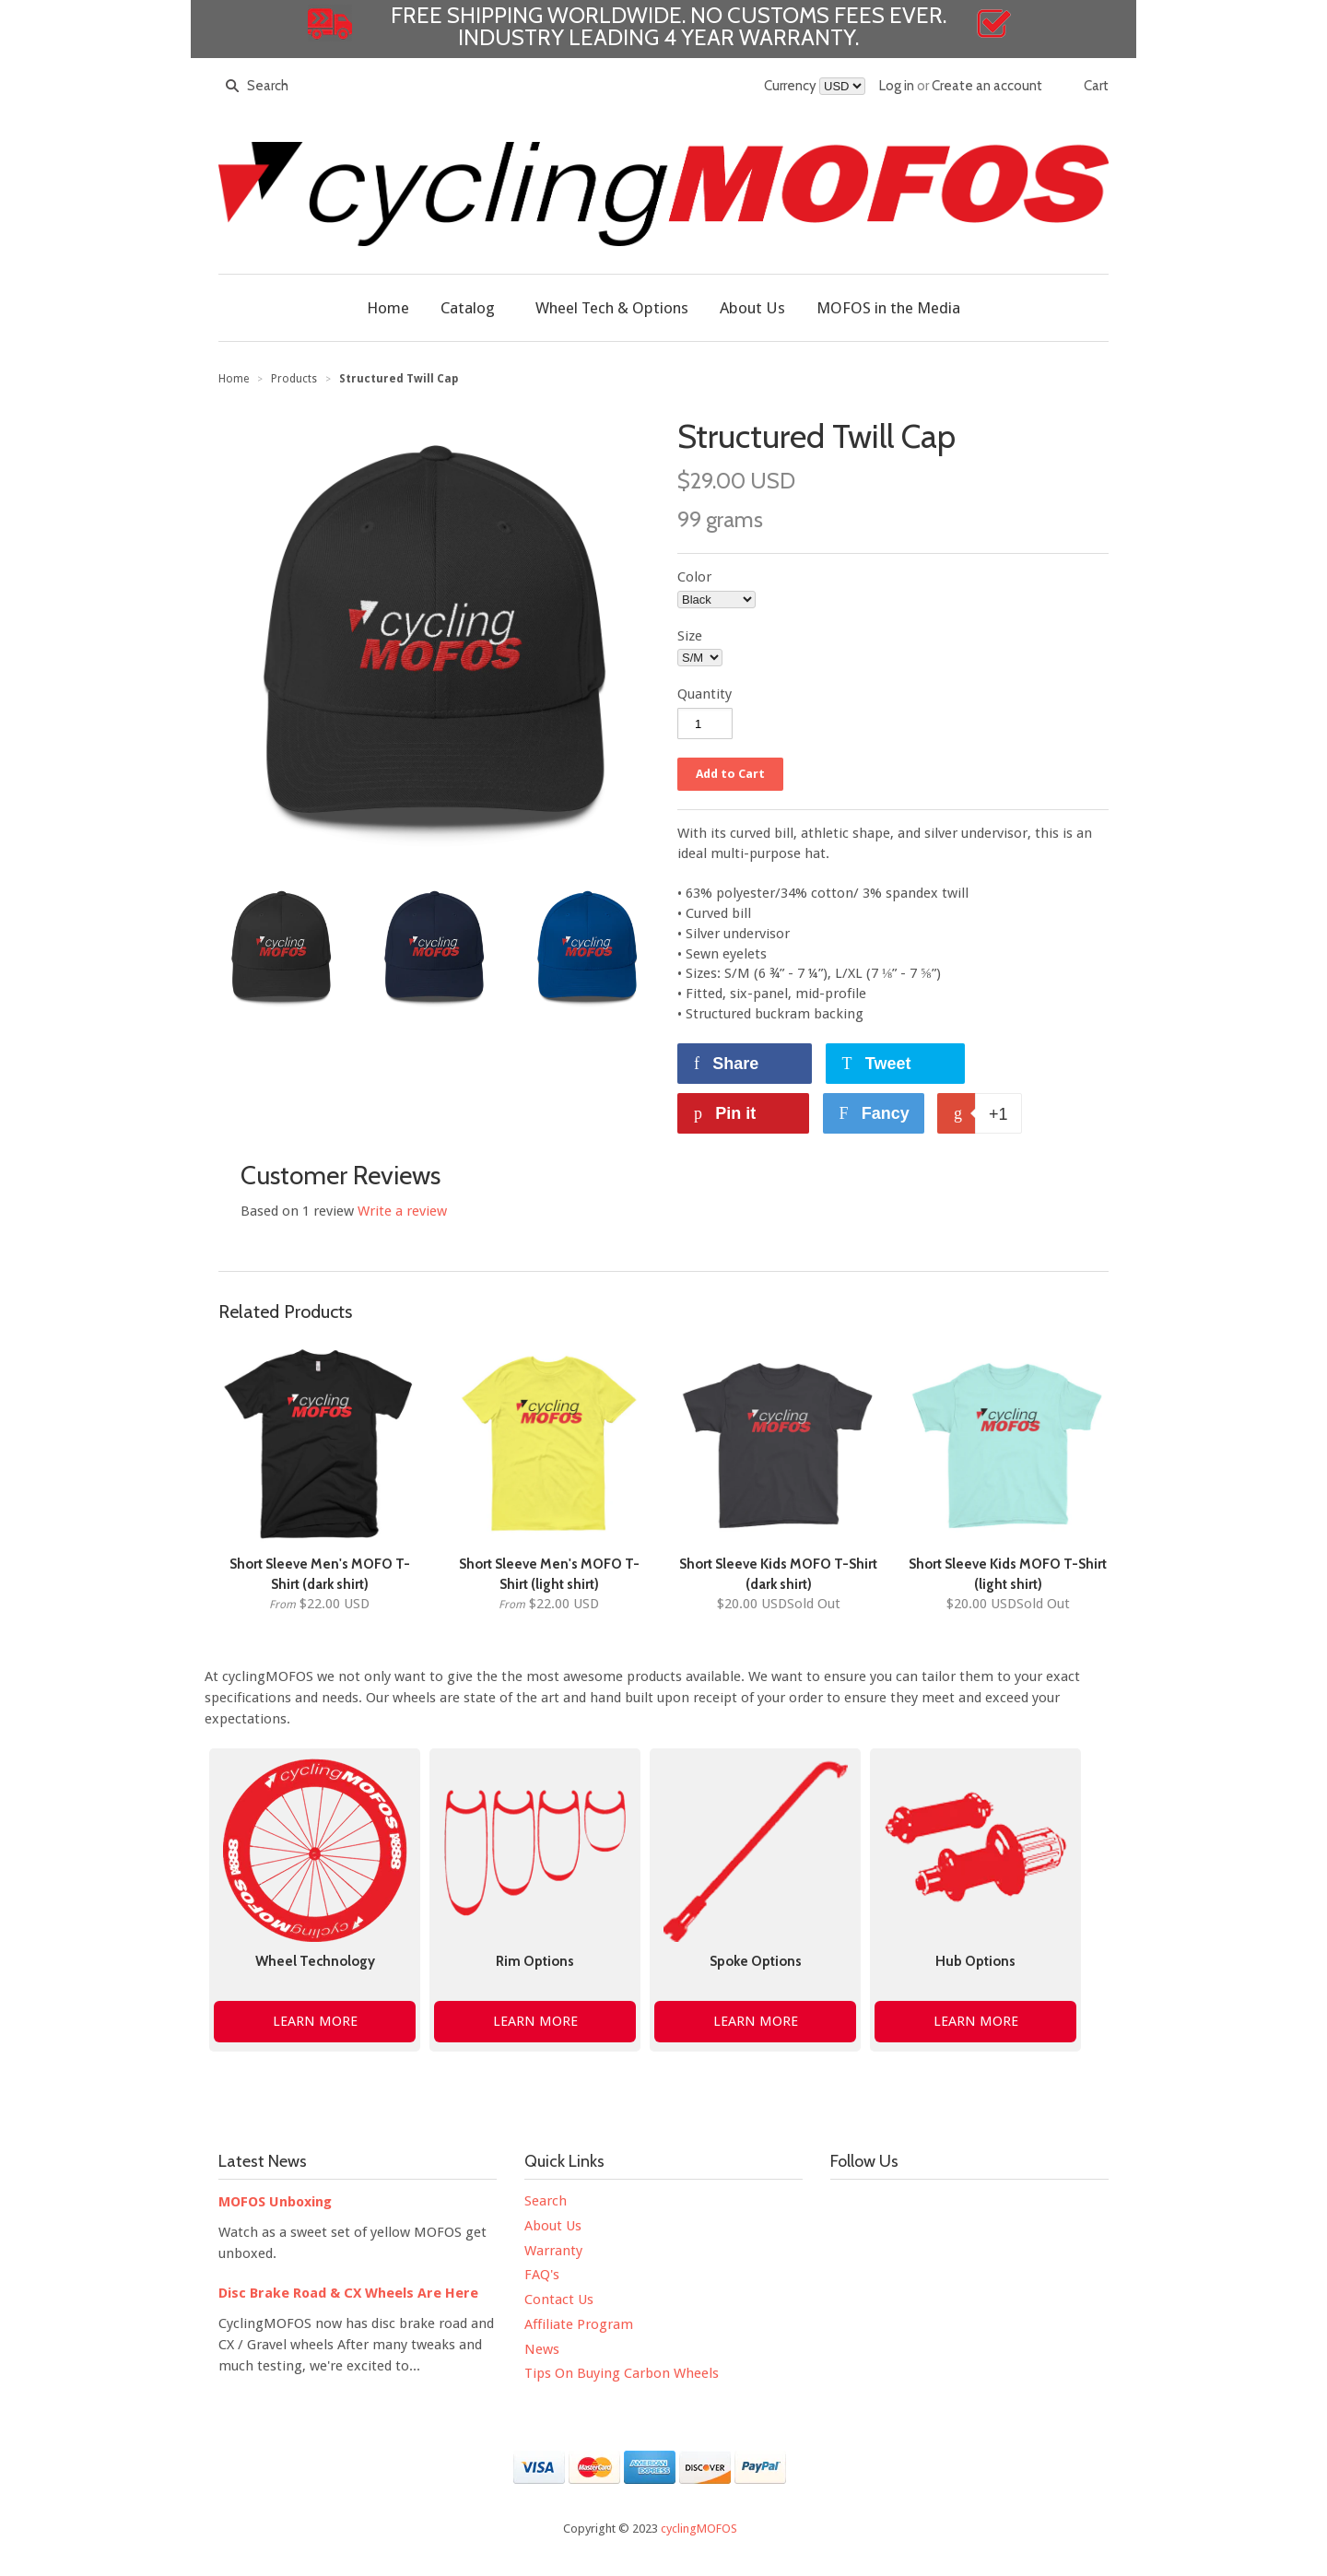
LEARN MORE (315, 2021)
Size (689, 636)
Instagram (961, 2206)
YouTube (922, 2206)
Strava (845, 2245)
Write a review (402, 1211)
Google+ (1077, 2206)
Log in (896, 85)
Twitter (883, 2206)
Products (294, 378)
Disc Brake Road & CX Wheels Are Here (348, 2293)
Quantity (704, 694)
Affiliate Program (578, 2324)
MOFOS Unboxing (275, 2202)
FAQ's (541, 2274)
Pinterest (1000, 2206)
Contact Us (558, 2299)
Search (545, 2201)
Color (694, 577)
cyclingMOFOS (699, 2528)
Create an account (987, 85)
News (541, 2349)
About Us (552, 2225)
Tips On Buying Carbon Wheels (621, 2373)
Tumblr (1038, 2206)
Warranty (553, 2250)
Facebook (845, 2206)
